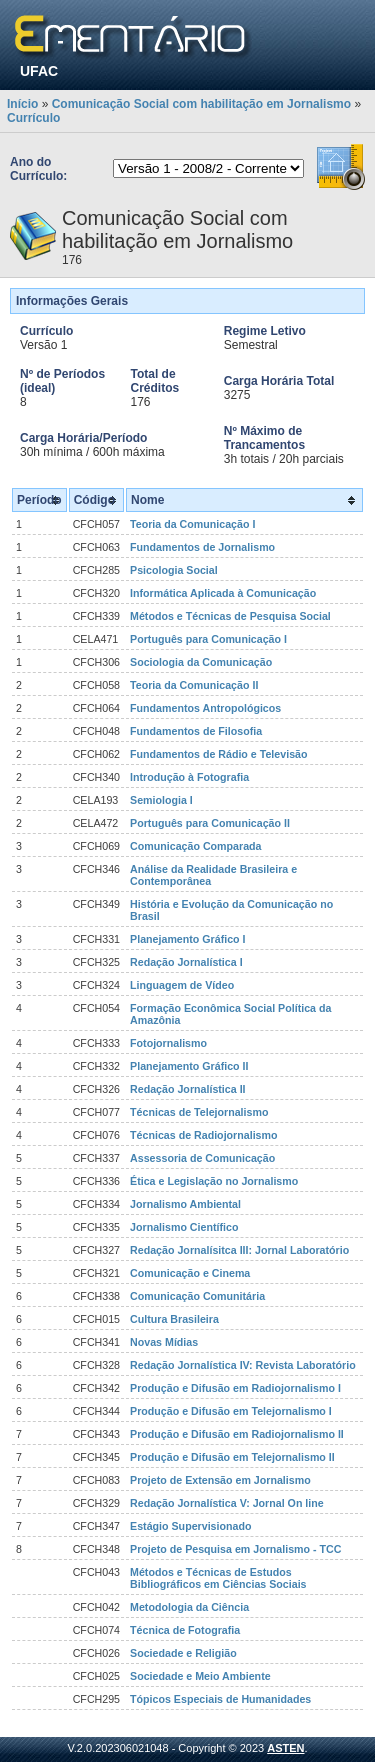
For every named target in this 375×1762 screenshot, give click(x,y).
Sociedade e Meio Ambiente (200, 1676)
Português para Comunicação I (208, 639)
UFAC (39, 71)
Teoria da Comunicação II (194, 685)
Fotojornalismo (168, 1043)
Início (22, 104)
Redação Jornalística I (186, 962)
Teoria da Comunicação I (192, 524)
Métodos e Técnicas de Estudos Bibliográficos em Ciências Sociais (218, 1578)
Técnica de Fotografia (185, 1630)
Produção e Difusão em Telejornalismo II (232, 1457)
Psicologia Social (174, 570)
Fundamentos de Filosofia (196, 731)
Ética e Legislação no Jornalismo (214, 1181)
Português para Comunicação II (210, 823)
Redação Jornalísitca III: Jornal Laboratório (239, 1250)
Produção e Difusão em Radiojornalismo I (235, 1388)
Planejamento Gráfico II (189, 1066)
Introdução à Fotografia (189, 777)
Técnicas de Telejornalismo (199, 1112)
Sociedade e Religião (183, 1653)
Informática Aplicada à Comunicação (223, 593)
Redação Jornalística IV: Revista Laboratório (243, 1365)
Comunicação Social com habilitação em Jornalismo (201, 104)
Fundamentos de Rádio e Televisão (218, 754)
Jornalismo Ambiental (185, 1204)
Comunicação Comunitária (197, 1296)
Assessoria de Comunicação (202, 1158)
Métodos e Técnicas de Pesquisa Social (230, 616)
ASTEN (285, 1748)
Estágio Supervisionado (190, 1526)
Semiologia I (161, 800)
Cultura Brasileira (174, 1319)
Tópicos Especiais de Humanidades (220, 1699)
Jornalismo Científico (184, 1227)
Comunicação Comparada (195, 846)
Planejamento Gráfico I (187, 939)
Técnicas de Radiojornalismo (203, 1135)
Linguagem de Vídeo (182, 985)
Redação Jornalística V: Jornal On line (227, 1503)
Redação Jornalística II (188, 1089)
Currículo (33, 118)
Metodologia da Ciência (189, 1607)
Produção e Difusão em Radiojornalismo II (237, 1434)
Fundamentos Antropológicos (205, 708)
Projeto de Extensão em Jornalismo (220, 1480)
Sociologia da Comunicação (201, 662)
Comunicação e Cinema (190, 1273)
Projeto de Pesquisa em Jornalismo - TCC (235, 1549)
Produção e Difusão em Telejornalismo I (231, 1411)
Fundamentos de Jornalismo (202, 547)
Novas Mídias (164, 1342)
